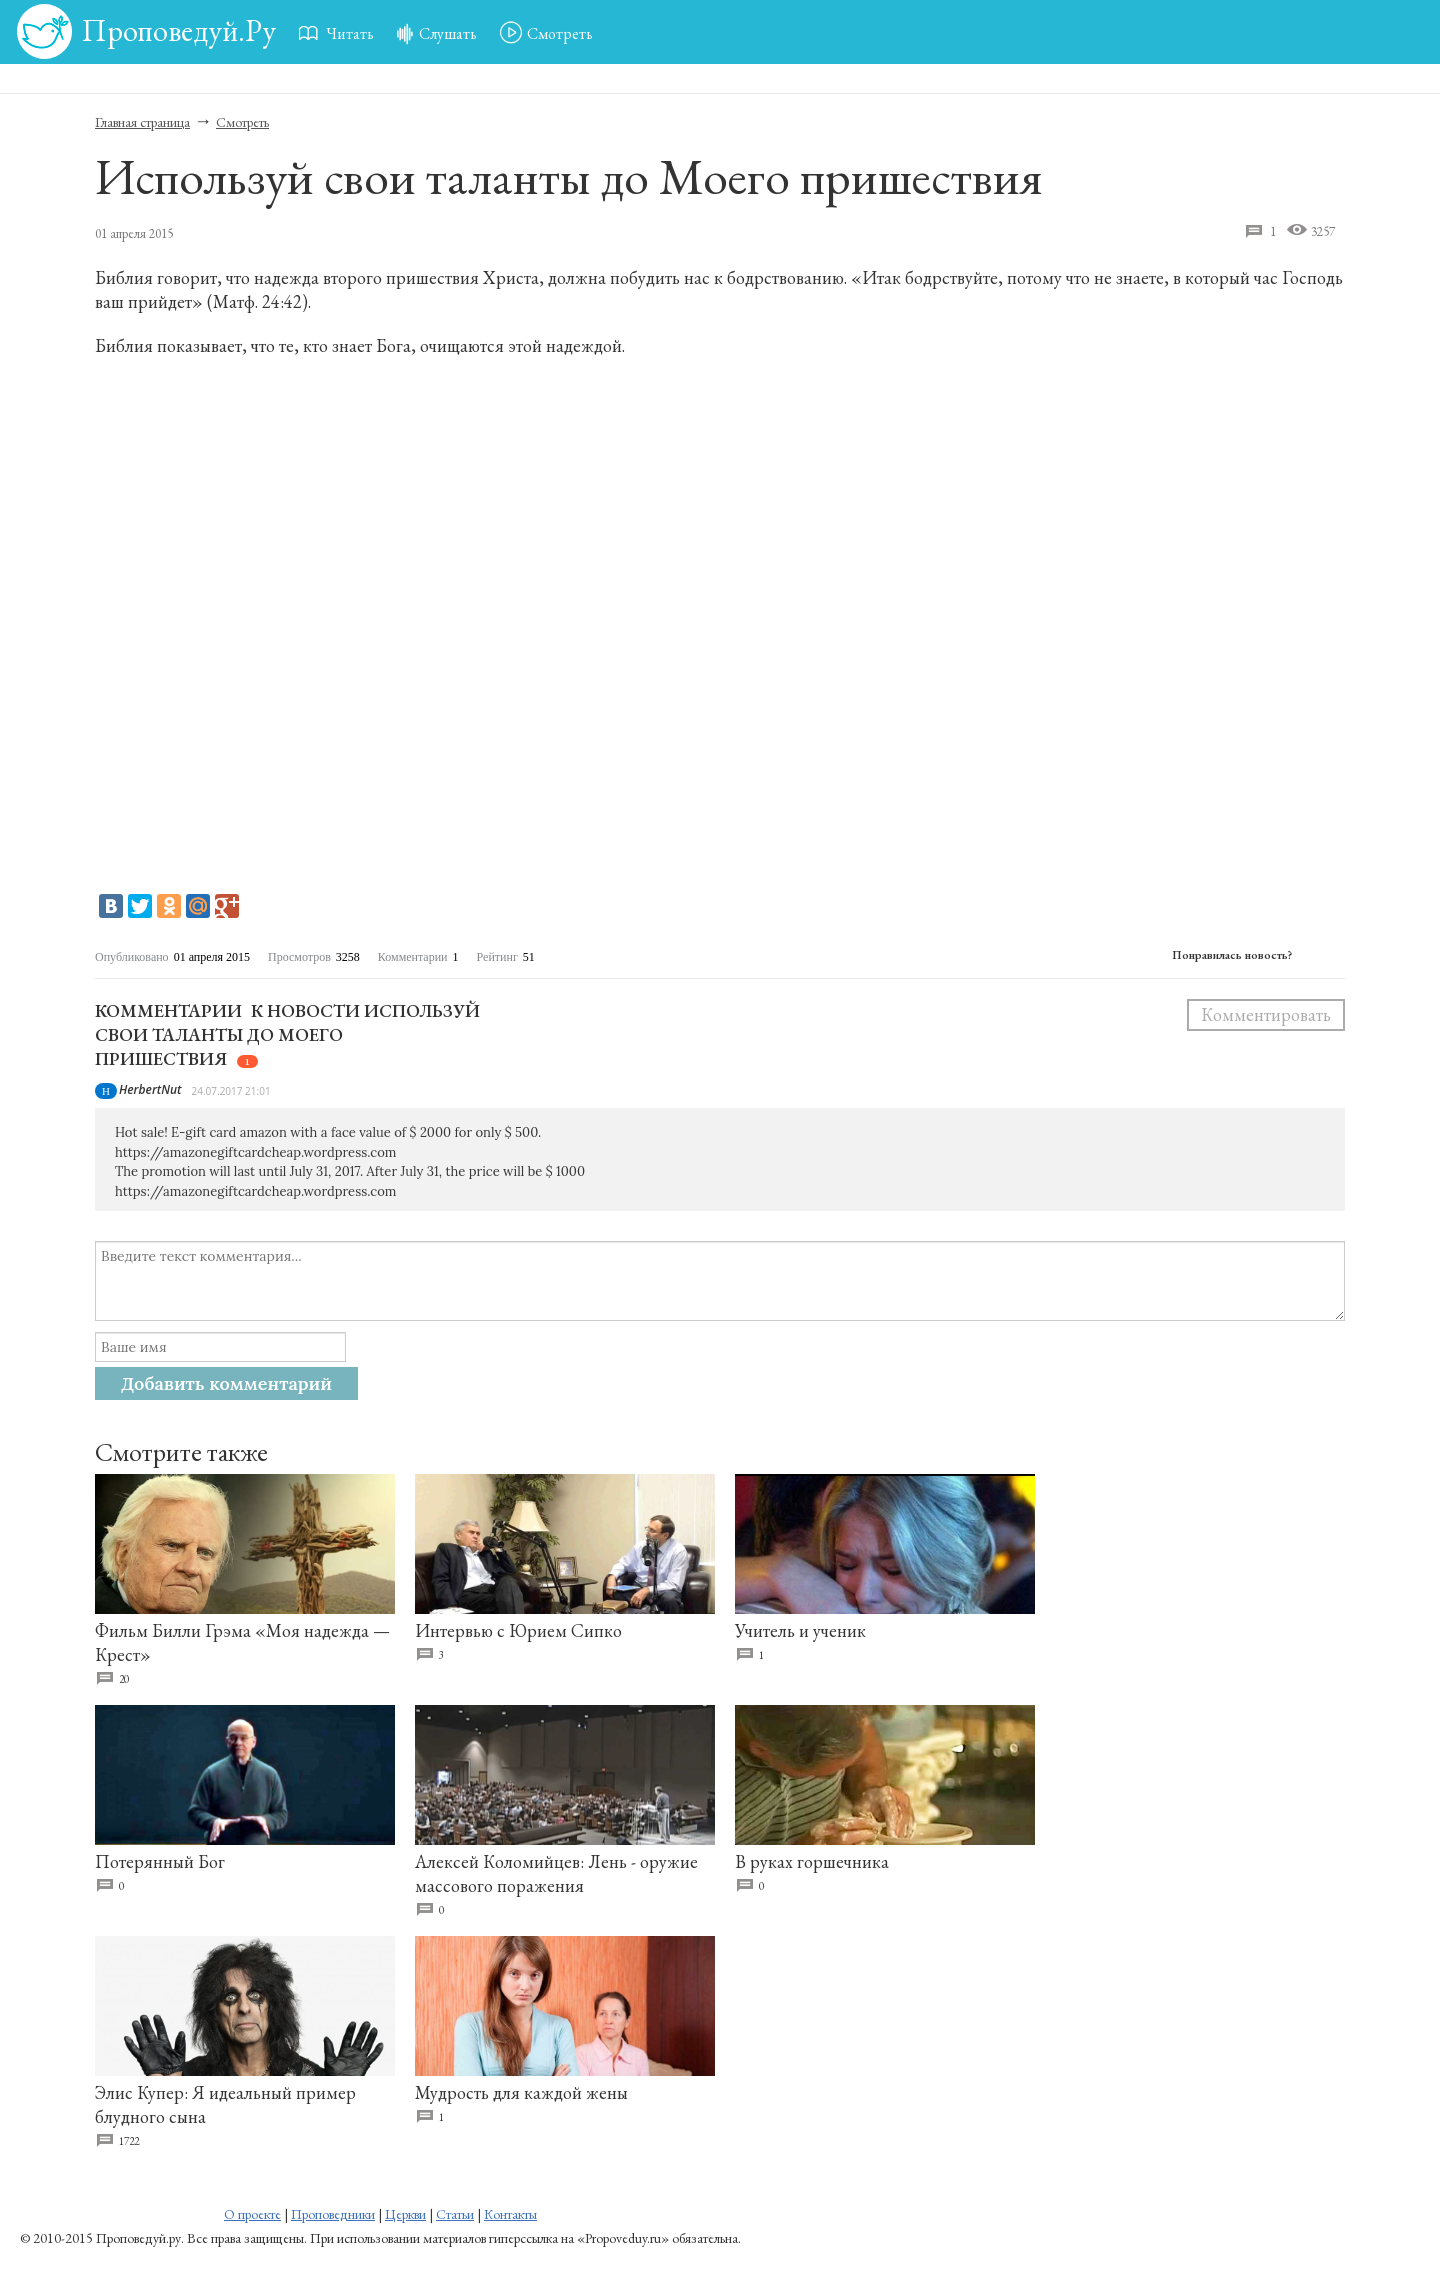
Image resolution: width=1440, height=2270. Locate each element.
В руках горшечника (812, 1861)
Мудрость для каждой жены (521, 2092)
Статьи (455, 2214)
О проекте (252, 2214)
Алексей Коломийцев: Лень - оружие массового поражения (556, 1873)
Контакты (510, 2214)
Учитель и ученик (800, 1630)
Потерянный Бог (160, 1861)
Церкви (405, 2214)
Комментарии (168, 1010)
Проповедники (333, 2214)
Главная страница (142, 122)
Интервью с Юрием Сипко (518, 1630)
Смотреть (242, 122)
